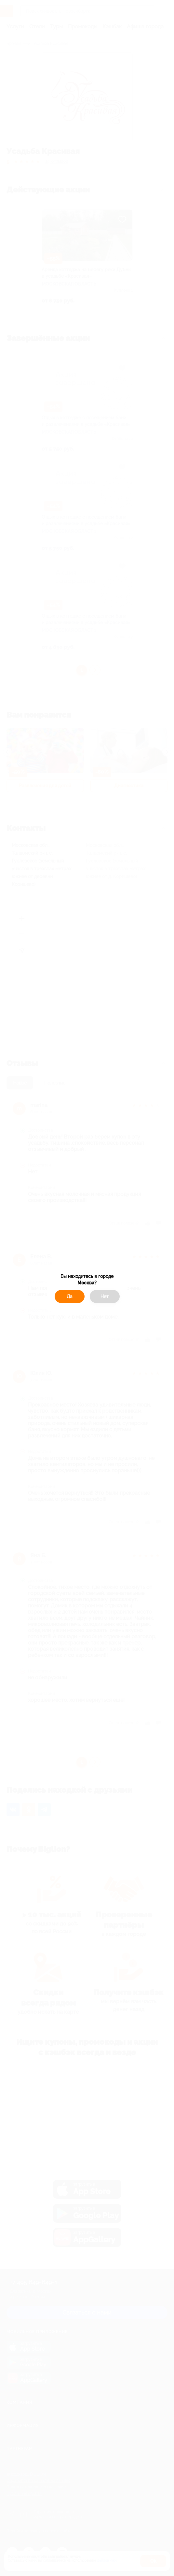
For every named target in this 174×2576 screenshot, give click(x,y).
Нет (104, 1296)
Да (70, 1296)
